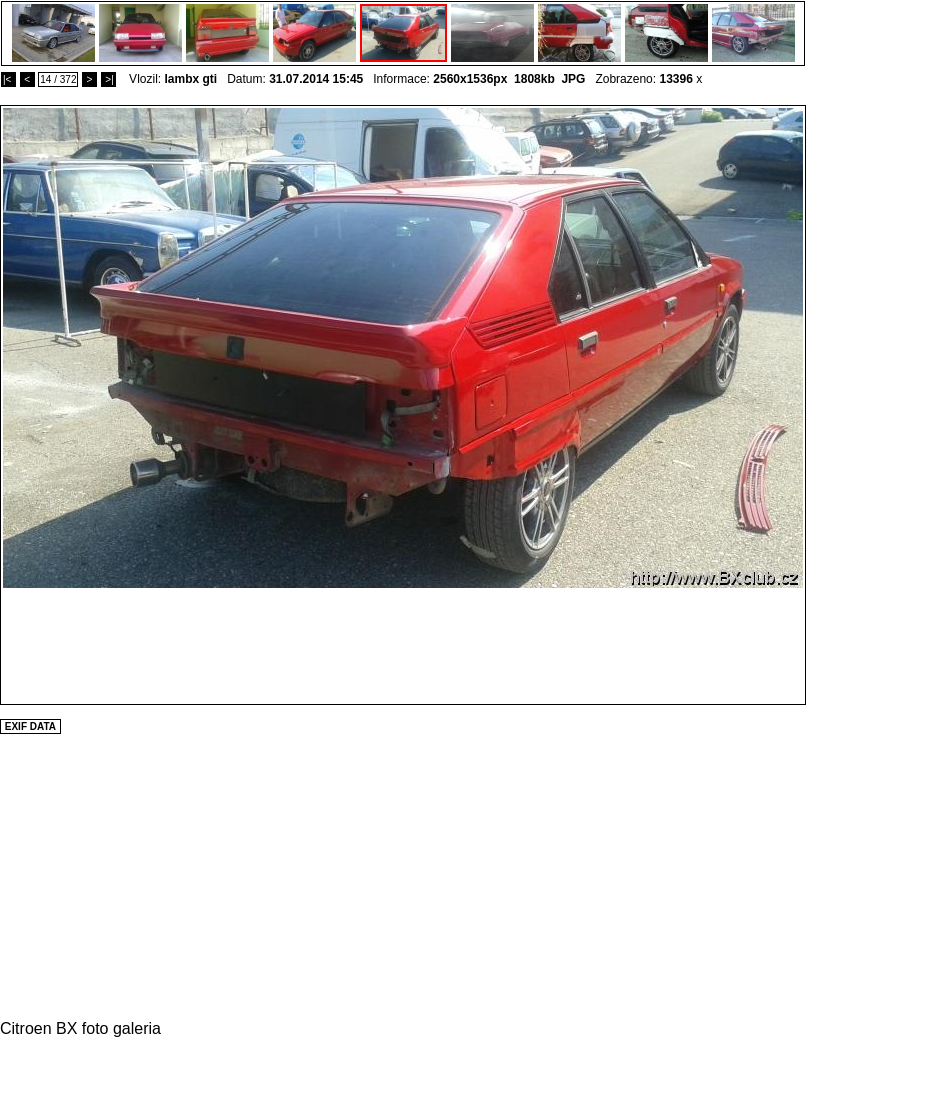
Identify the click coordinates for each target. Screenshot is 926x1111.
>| (108, 79)
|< (8, 79)
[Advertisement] (866, 405)
